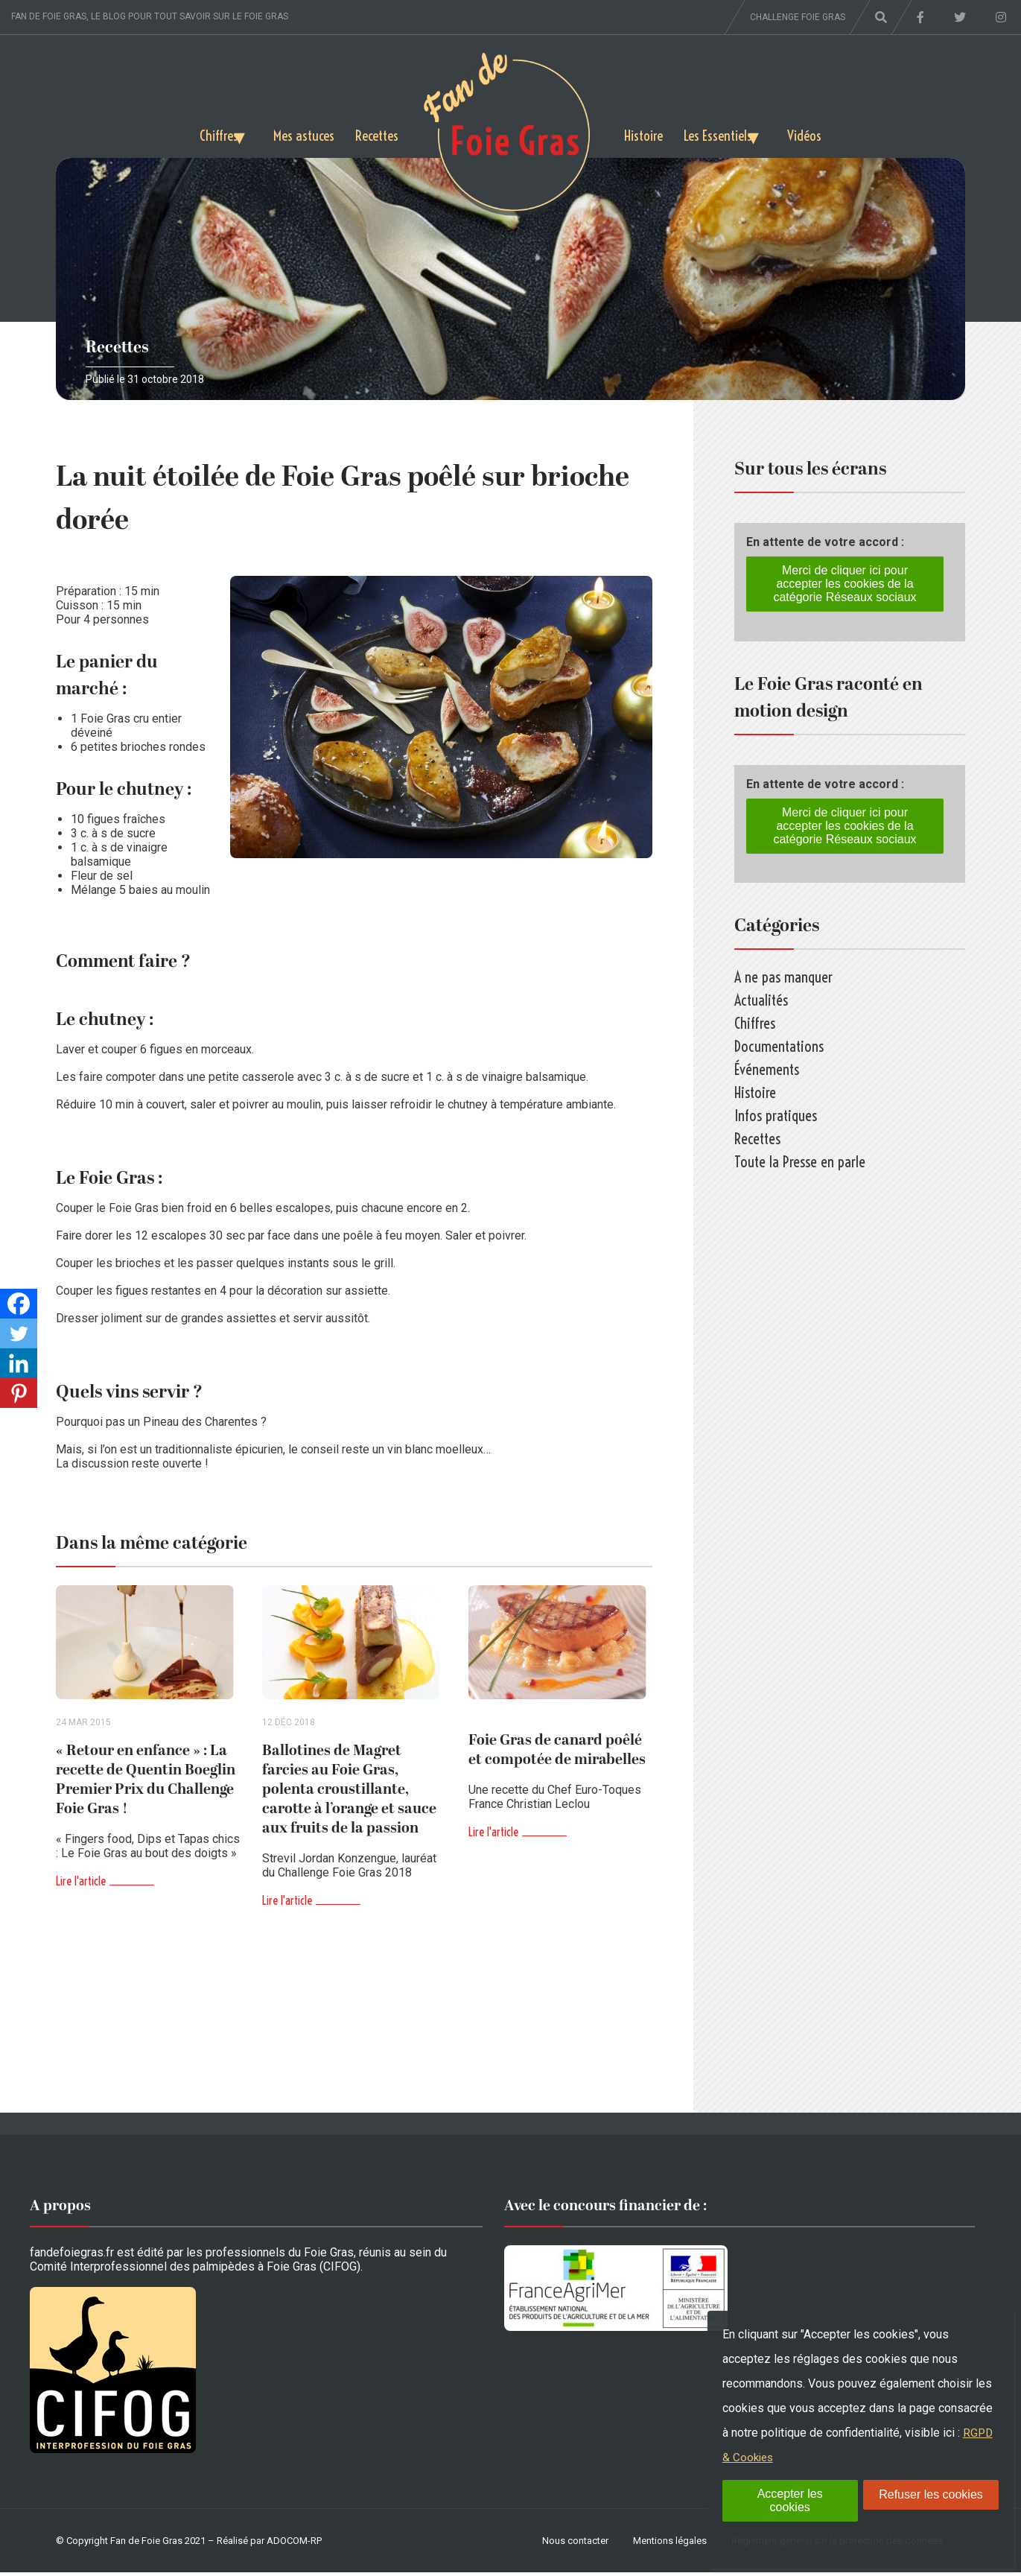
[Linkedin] (18, 1363)
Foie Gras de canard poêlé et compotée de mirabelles (557, 1753)
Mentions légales (670, 2544)
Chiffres (200, 133)
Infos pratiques (775, 1115)
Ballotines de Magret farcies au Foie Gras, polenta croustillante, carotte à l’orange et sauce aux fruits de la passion (349, 1793)
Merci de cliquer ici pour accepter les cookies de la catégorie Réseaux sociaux (844, 583)
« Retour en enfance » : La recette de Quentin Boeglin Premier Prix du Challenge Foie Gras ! (145, 1783)
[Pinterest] (18, 1393)
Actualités (761, 1000)
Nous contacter (575, 2544)
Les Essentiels (723, 133)
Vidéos (822, 133)
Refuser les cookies (931, 2494)
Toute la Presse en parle (799, 1161)
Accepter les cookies (790, 2500)
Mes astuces (298, 133)
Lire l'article (81, 1884)
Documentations (779, 1046)
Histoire (644, 133)
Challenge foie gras (797, 17)
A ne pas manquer (783, 977)
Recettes (375, 133)
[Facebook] (18, 1304)
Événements (766, 1069)
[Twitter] (18, 1333)
